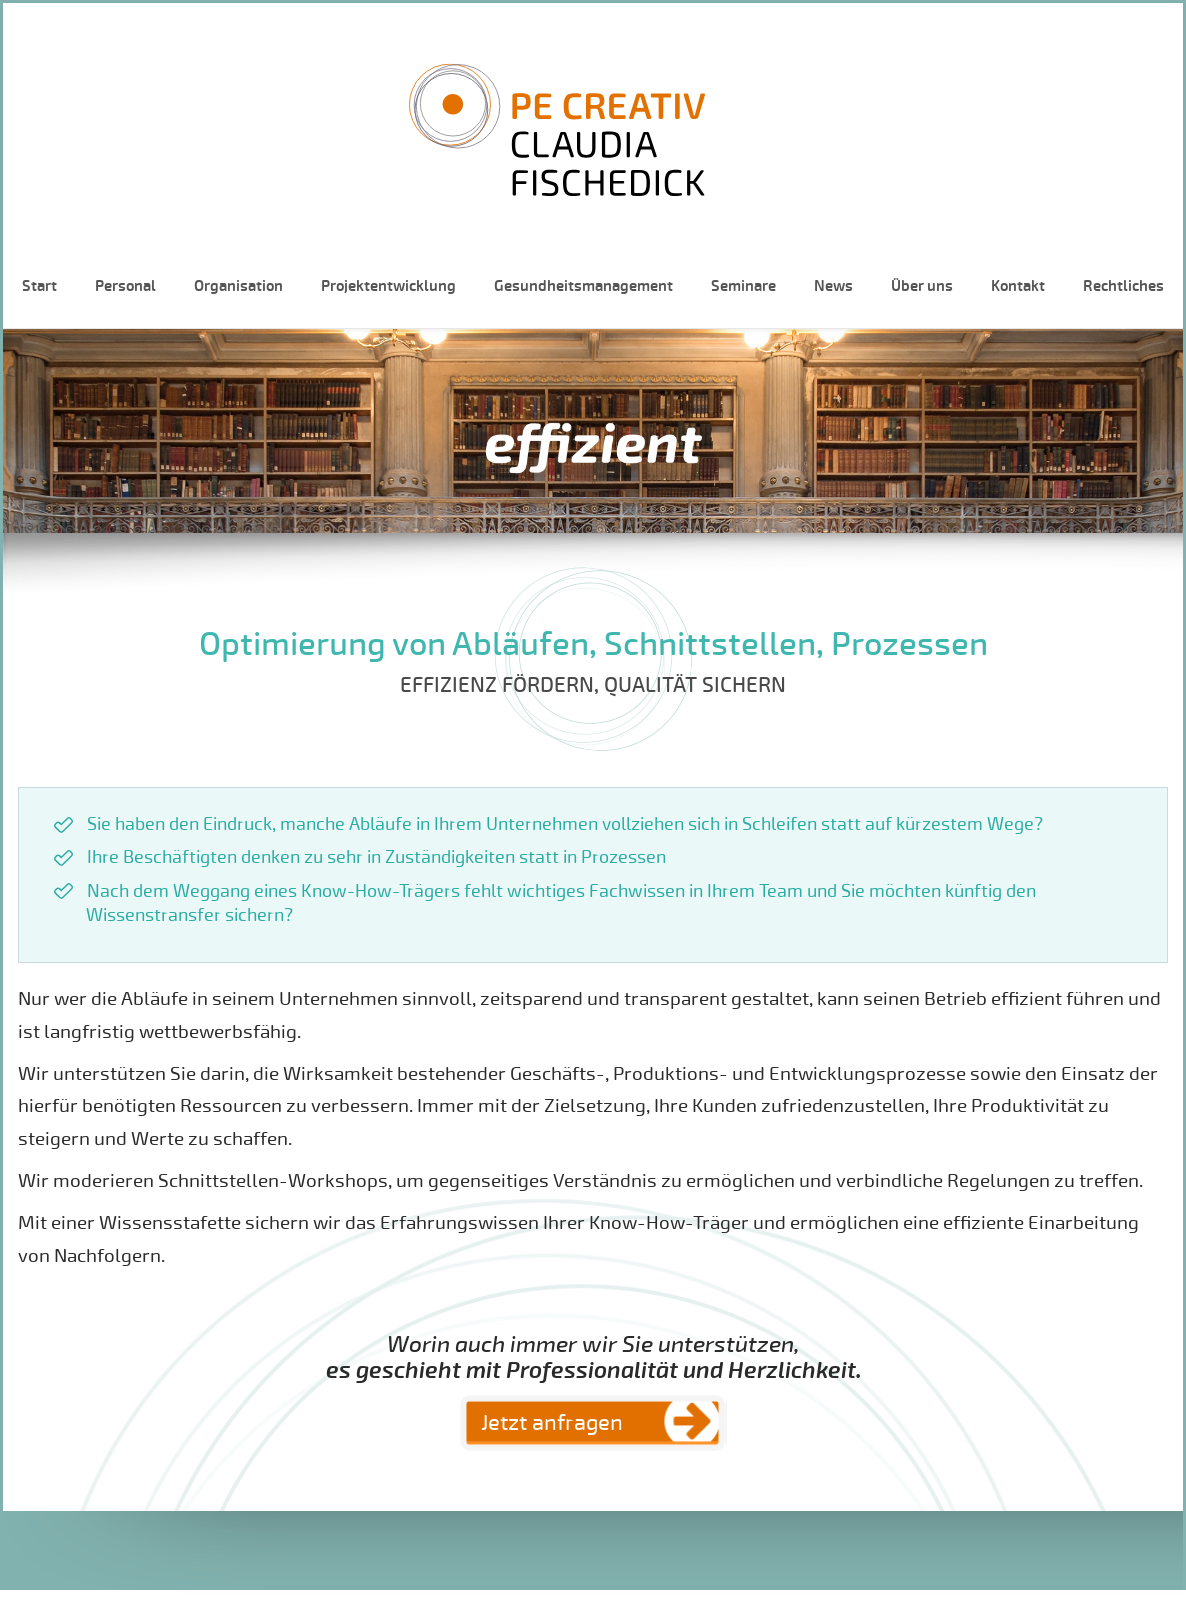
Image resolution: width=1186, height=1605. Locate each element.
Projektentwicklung (388, 286)
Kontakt (1018, 286)
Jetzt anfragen (552, 1423)
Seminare (743, 286)
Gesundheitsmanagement (583, 286)
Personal (125, 286)
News (833, 286)
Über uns (922, 286)
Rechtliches (1123, 286)
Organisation (238, 286)
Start (39, 286)
